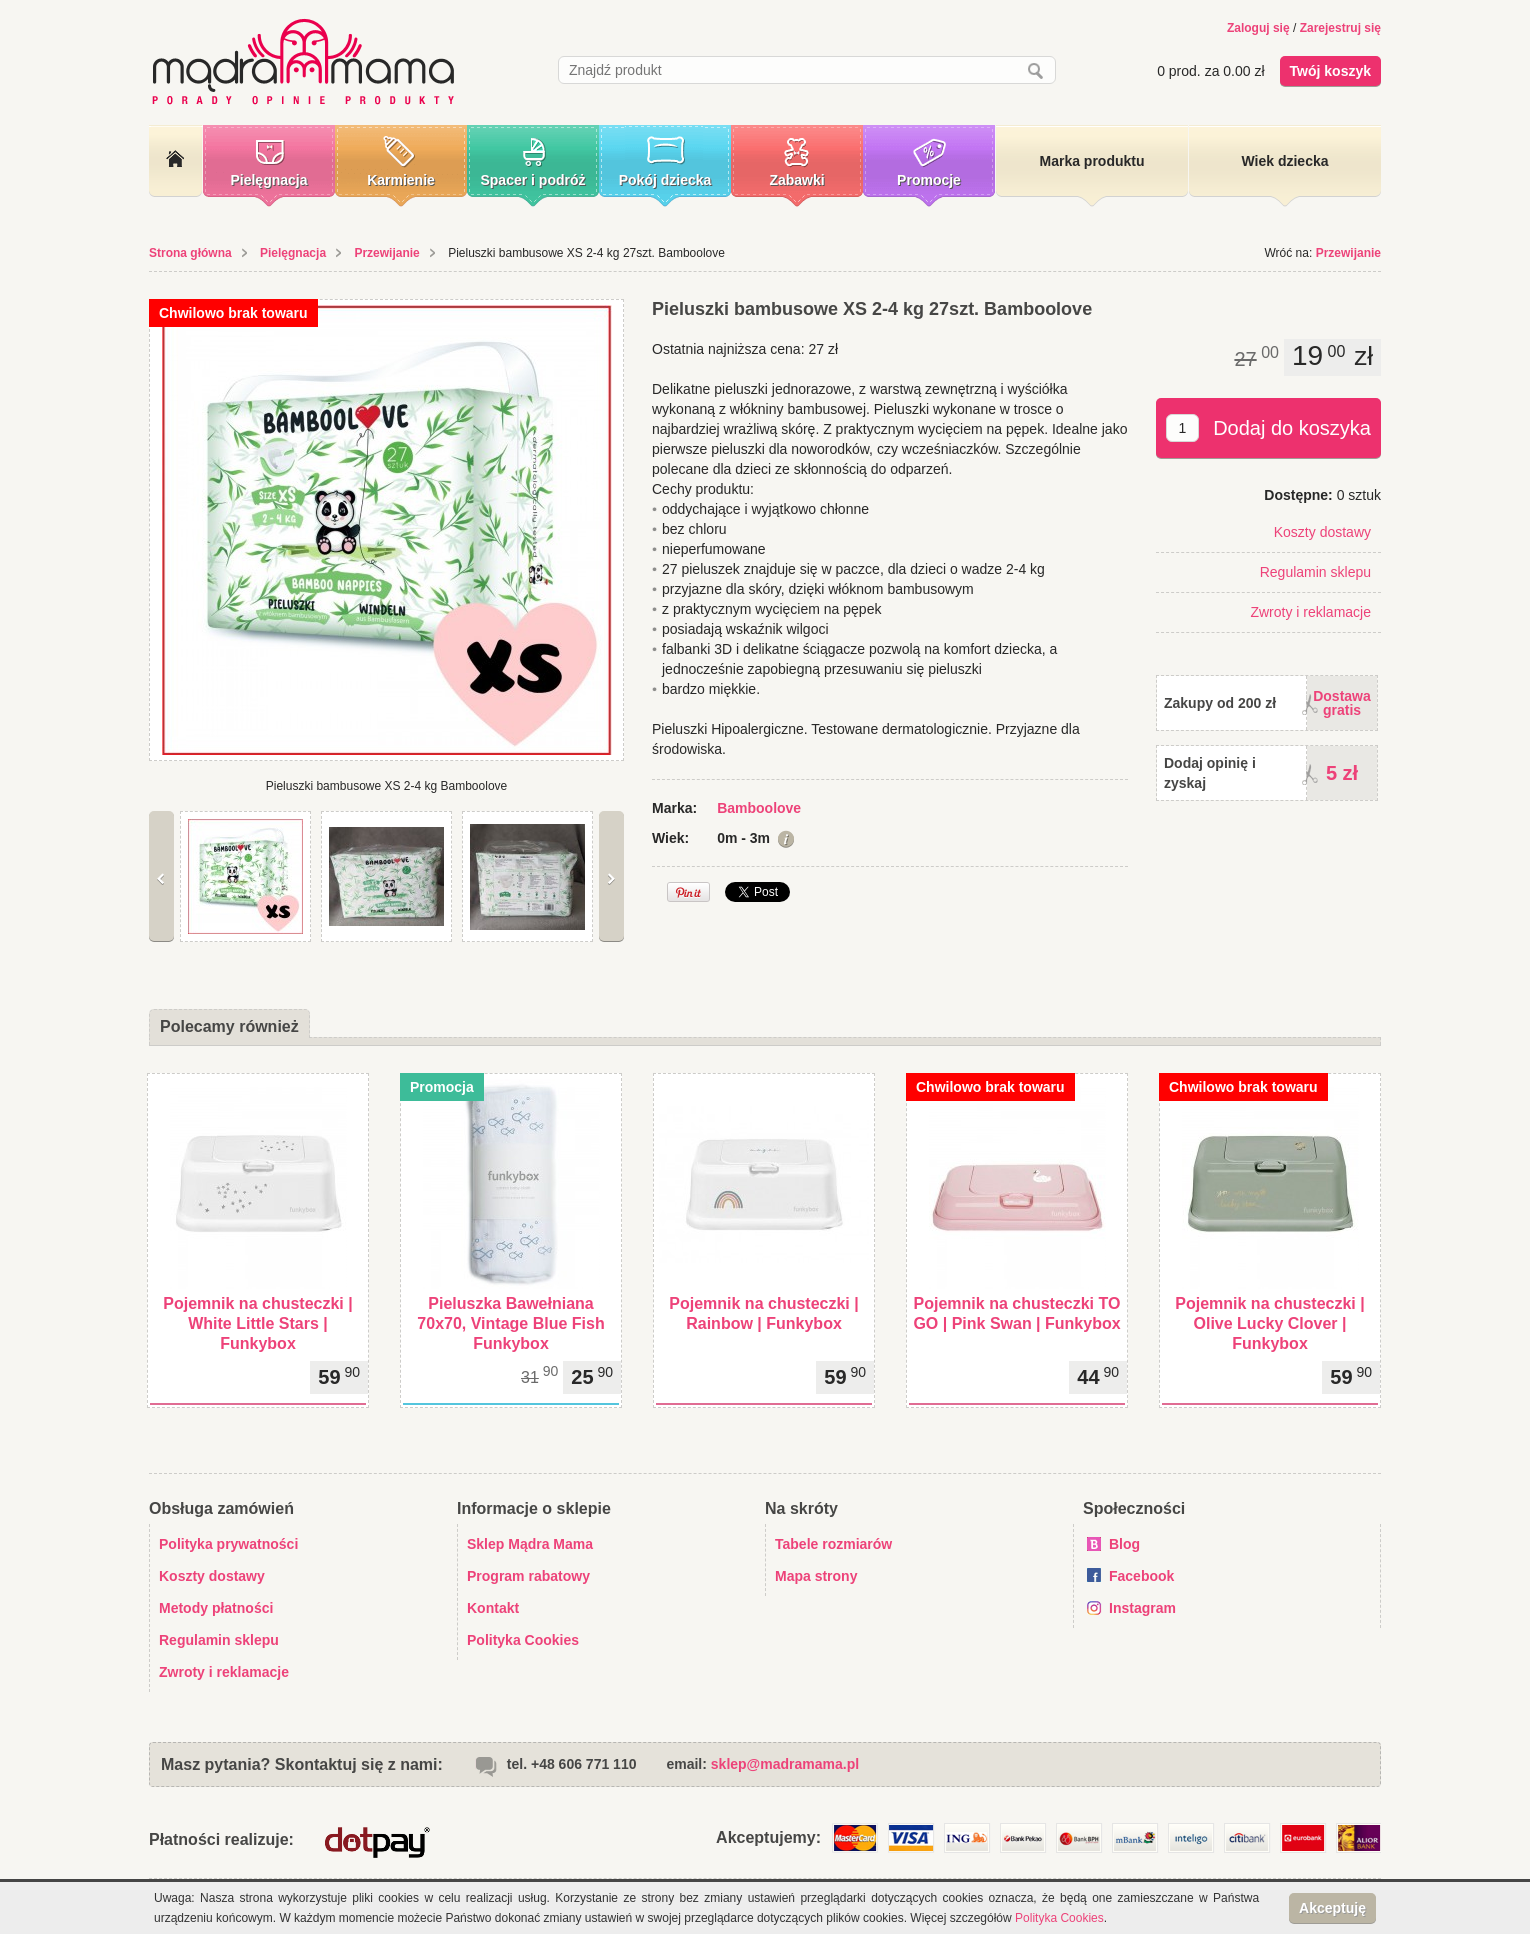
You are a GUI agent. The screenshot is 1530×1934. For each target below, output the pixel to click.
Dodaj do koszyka (1292, 428)
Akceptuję (1332, 1908)
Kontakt (493, 1608)
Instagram (1142, 1608)
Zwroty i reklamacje (1310, 612)
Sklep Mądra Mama (530, 1544)
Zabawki (796, 180)
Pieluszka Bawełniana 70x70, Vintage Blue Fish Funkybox (510, 1323)
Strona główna (190, 253)
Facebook (1141, 1576)
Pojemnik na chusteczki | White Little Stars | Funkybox (257, 1323)
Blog (1124, 1544)
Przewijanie (386, 253)
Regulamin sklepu (1315, 572)
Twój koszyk (1330, 71)
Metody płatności (216, 1608)
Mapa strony (816, 1576)
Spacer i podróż (532, 180)
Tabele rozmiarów (833, 1544)
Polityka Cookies (523, 1640)
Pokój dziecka (665, 180)
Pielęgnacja (268, 180)
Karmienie (401, 180)
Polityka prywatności (228, 1544)
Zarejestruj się (1340, 28)
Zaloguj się (1258, 28)
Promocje (929, 180)
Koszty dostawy (1322, 532)
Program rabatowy (528, 1576)
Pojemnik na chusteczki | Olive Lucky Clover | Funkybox (1269, 1323)
